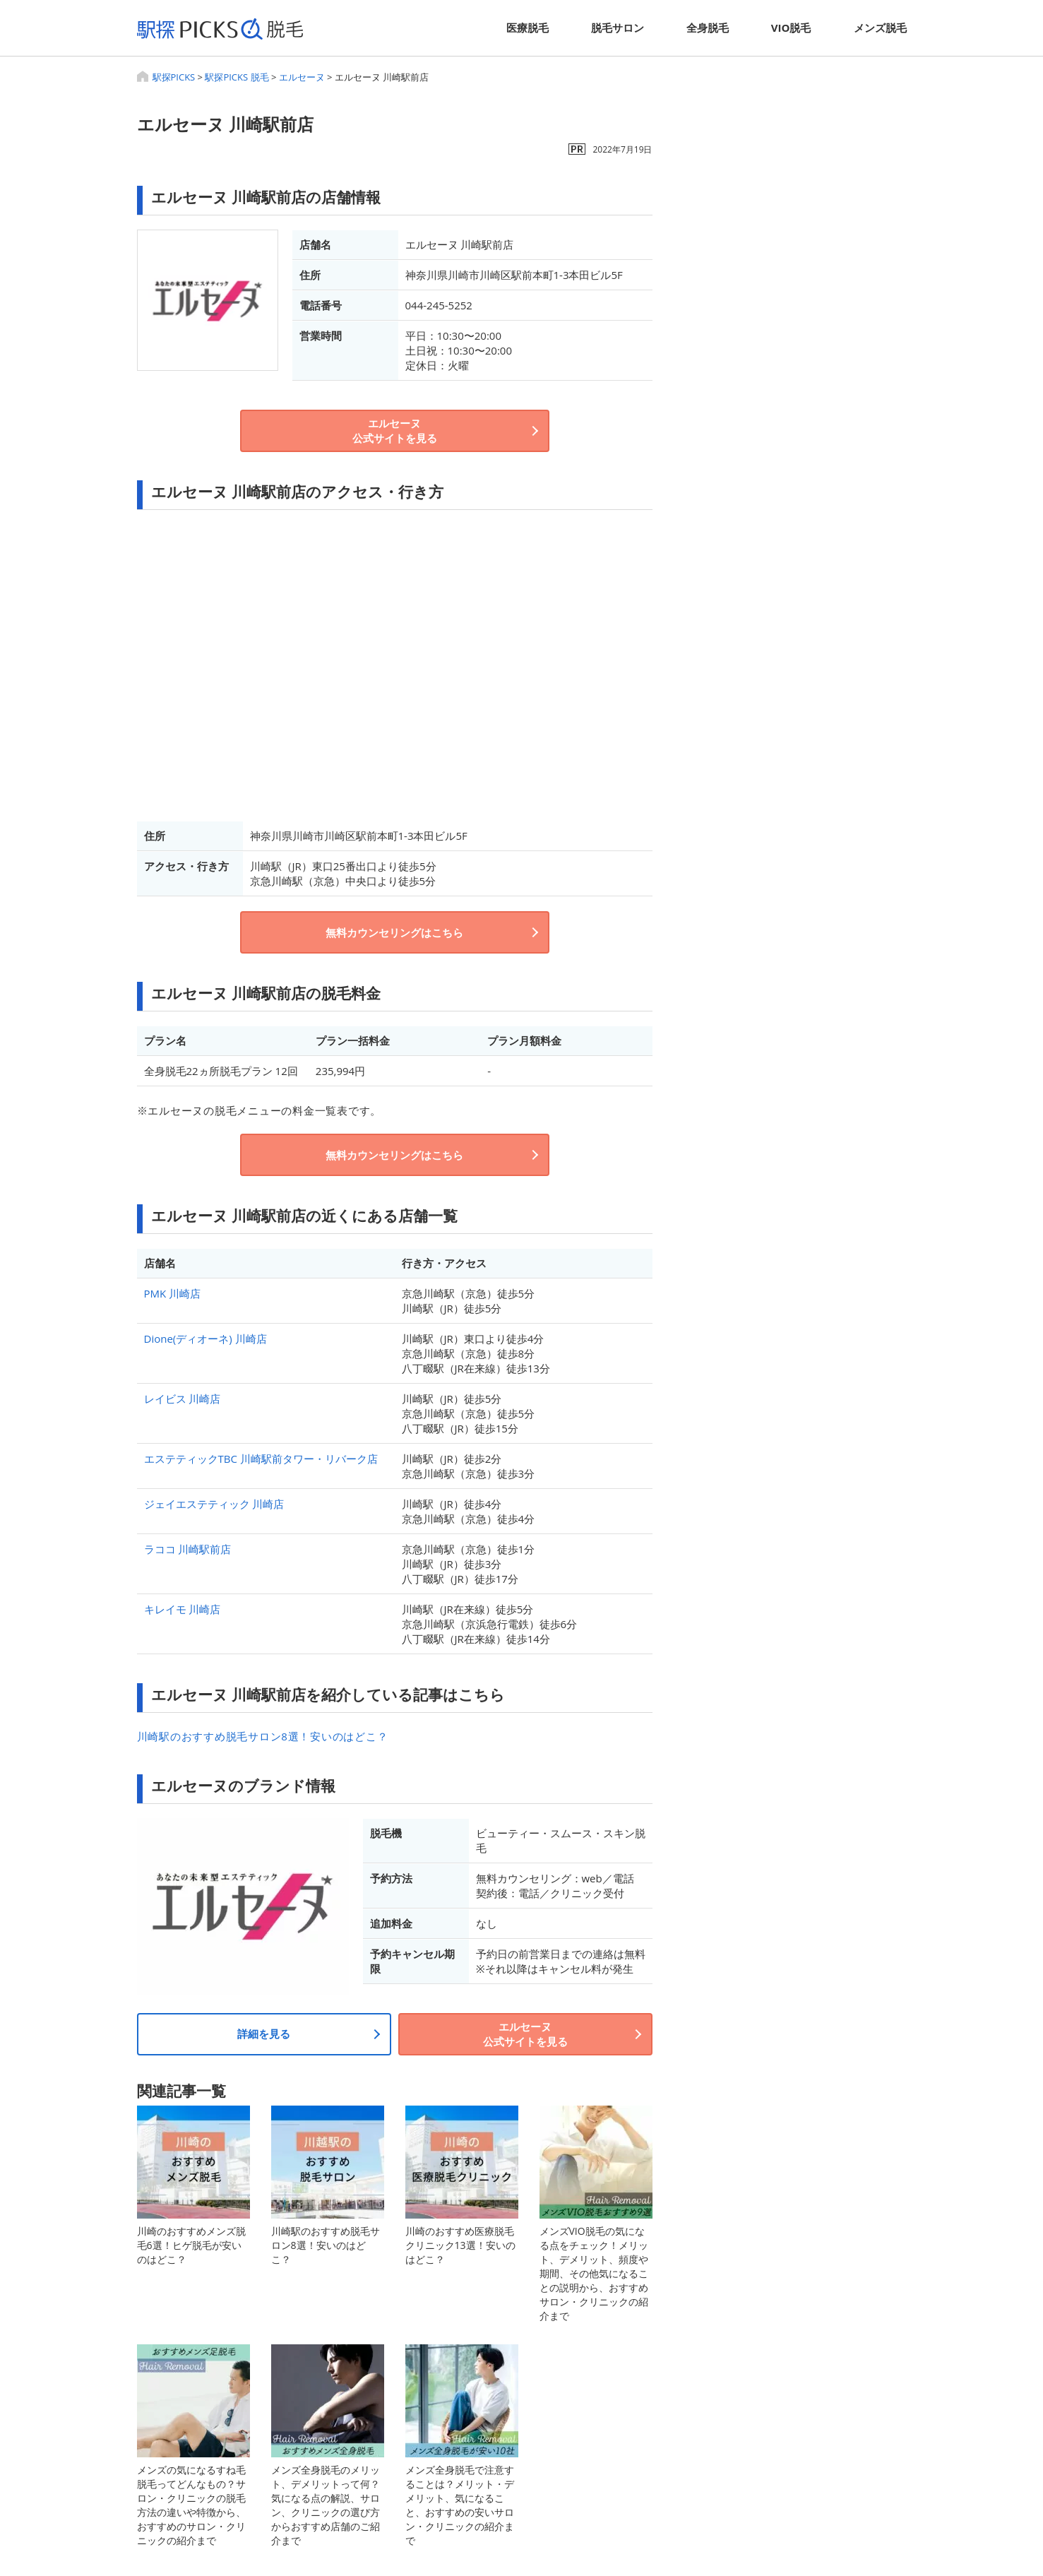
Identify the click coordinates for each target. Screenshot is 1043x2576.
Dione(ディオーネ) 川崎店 (205, 1338)
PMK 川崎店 (172, 1293)
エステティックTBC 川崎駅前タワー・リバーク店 (261, 1459)
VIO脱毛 (791, 27)
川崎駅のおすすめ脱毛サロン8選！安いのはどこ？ (262, 1736)
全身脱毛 (707, 27)
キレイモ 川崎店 (182, 1609)
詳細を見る (263, 2033)
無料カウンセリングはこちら (394, 932)
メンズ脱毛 (880, 27)
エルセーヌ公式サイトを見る (394, 430)
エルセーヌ (302, 77)
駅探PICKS (174, 77)
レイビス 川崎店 (182, 1398)
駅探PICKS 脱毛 (236, 77)
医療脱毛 (527, 27)
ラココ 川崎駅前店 (188, 1549)
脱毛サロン (617, 27)
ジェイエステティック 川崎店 (214, 1504)
